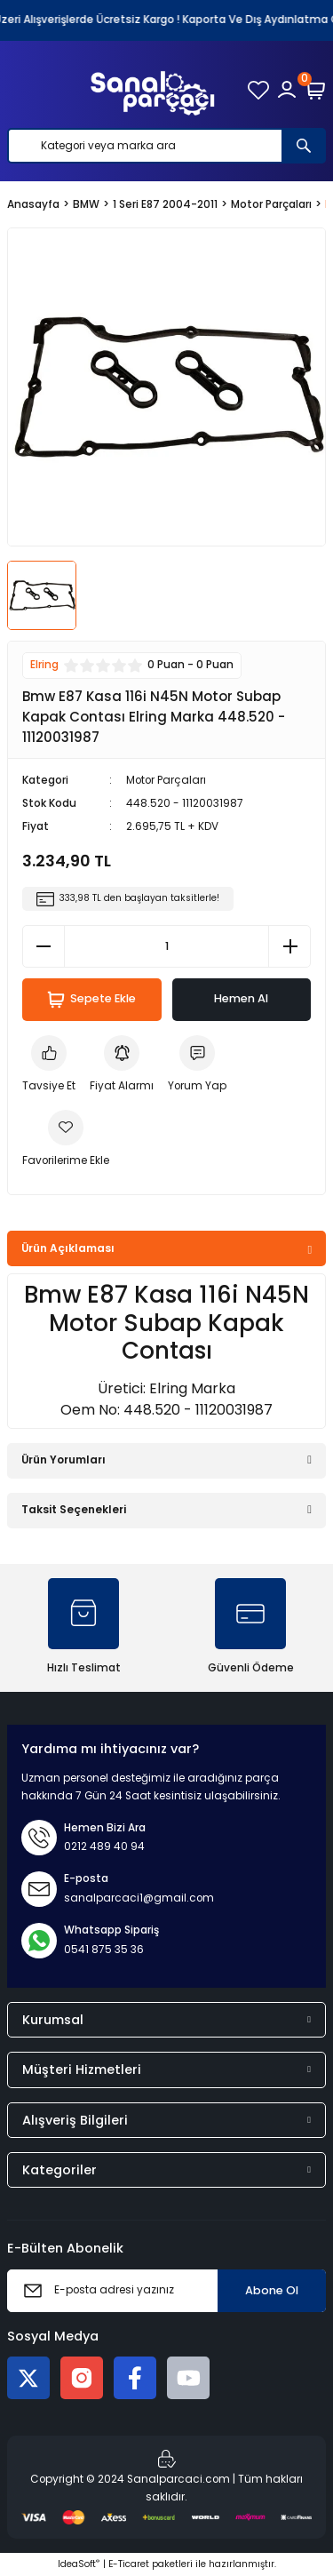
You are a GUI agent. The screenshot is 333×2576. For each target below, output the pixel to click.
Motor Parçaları (166, 780)
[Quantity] (166, 946)
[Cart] (315, 89)
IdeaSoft (78, 2564)
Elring (44, 665)
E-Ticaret (128, 2564)
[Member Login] (286, 89)
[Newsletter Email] (166, 2290)
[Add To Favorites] (65, 1140)
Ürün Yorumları (63, 1460)
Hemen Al (241, 998)
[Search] (166, 145)
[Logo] (153, 90)
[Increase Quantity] (289, 946)
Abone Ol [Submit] (271, 2290)
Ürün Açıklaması (68, 1248)
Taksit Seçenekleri (73, 1510)
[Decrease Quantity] (43, 946)
